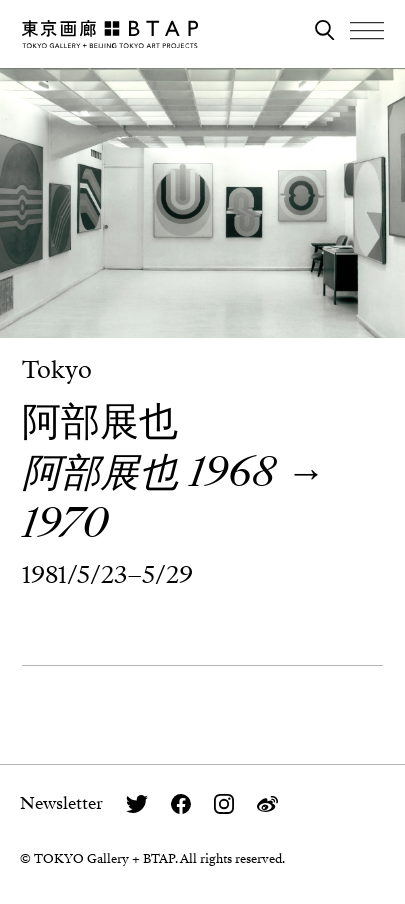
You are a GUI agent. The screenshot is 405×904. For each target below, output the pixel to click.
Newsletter (61, 803)
